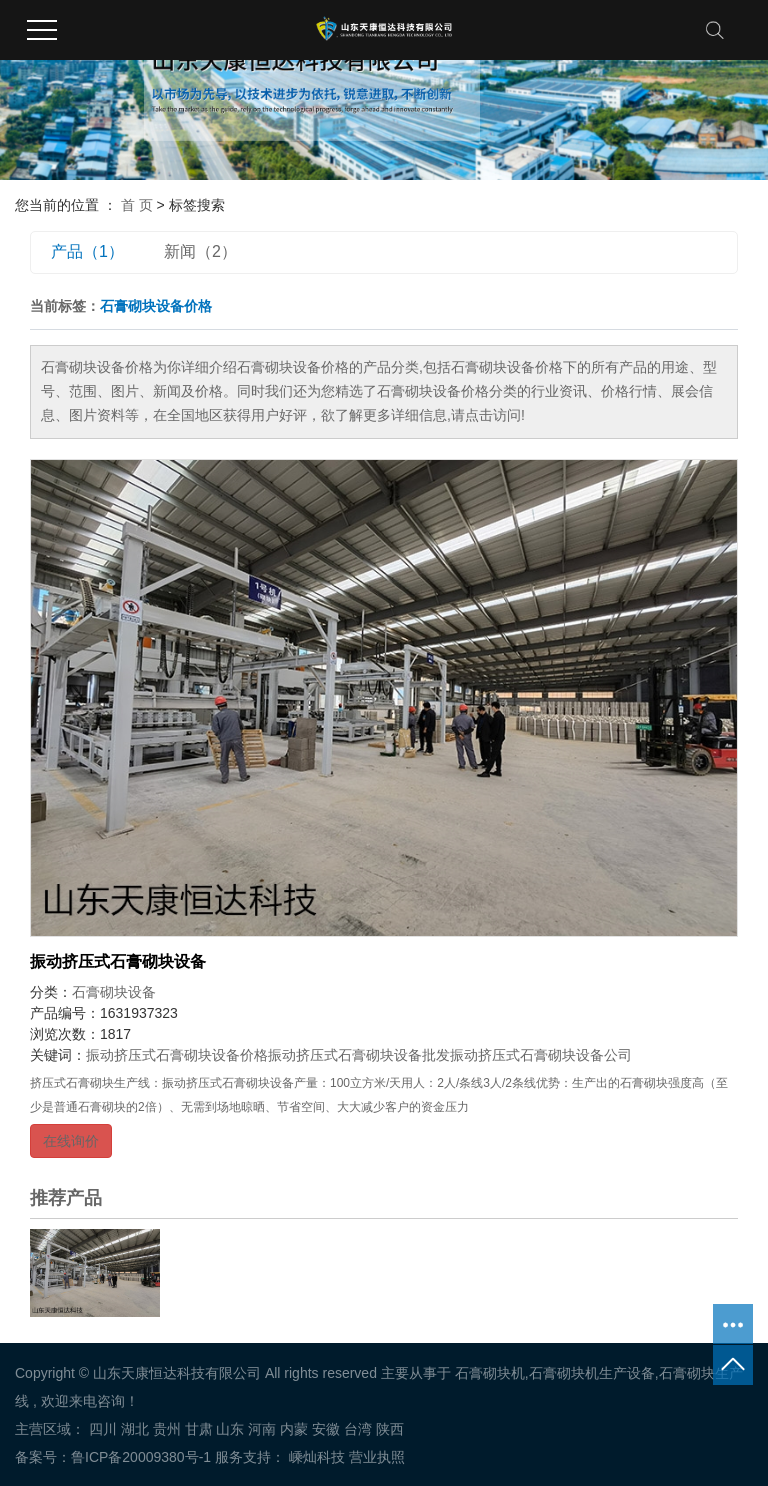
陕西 (390, 1429)
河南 (262, 1429)
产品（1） (87, 251)
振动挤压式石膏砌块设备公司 (541, 1055)
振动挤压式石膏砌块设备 (118, 961)
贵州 (167, 1429)
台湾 (358, 1429)
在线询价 (71, 1141)
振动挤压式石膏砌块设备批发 (359, 1055)
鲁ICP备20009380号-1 (141, 1457)
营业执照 (377, 1457)
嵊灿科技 (315, 1457)
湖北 (135, 1429)
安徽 (326, 1429)
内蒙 (294, 1429)
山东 (230, 1429)
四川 (103, 1429)
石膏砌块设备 (114, 992)
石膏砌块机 (490, 1373)
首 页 (137, 205)
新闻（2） (200, 251)
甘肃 (199, 1429)
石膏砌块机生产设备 (592, 1373)
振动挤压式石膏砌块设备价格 (177, 1055)
